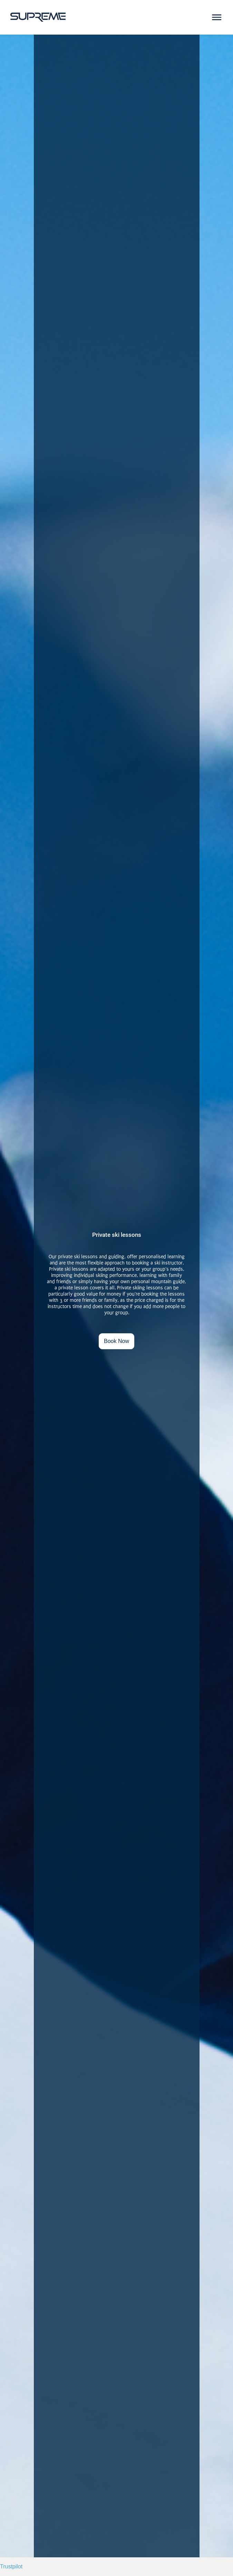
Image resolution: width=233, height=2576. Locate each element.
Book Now (116, 1341)
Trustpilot (11, 2566)
